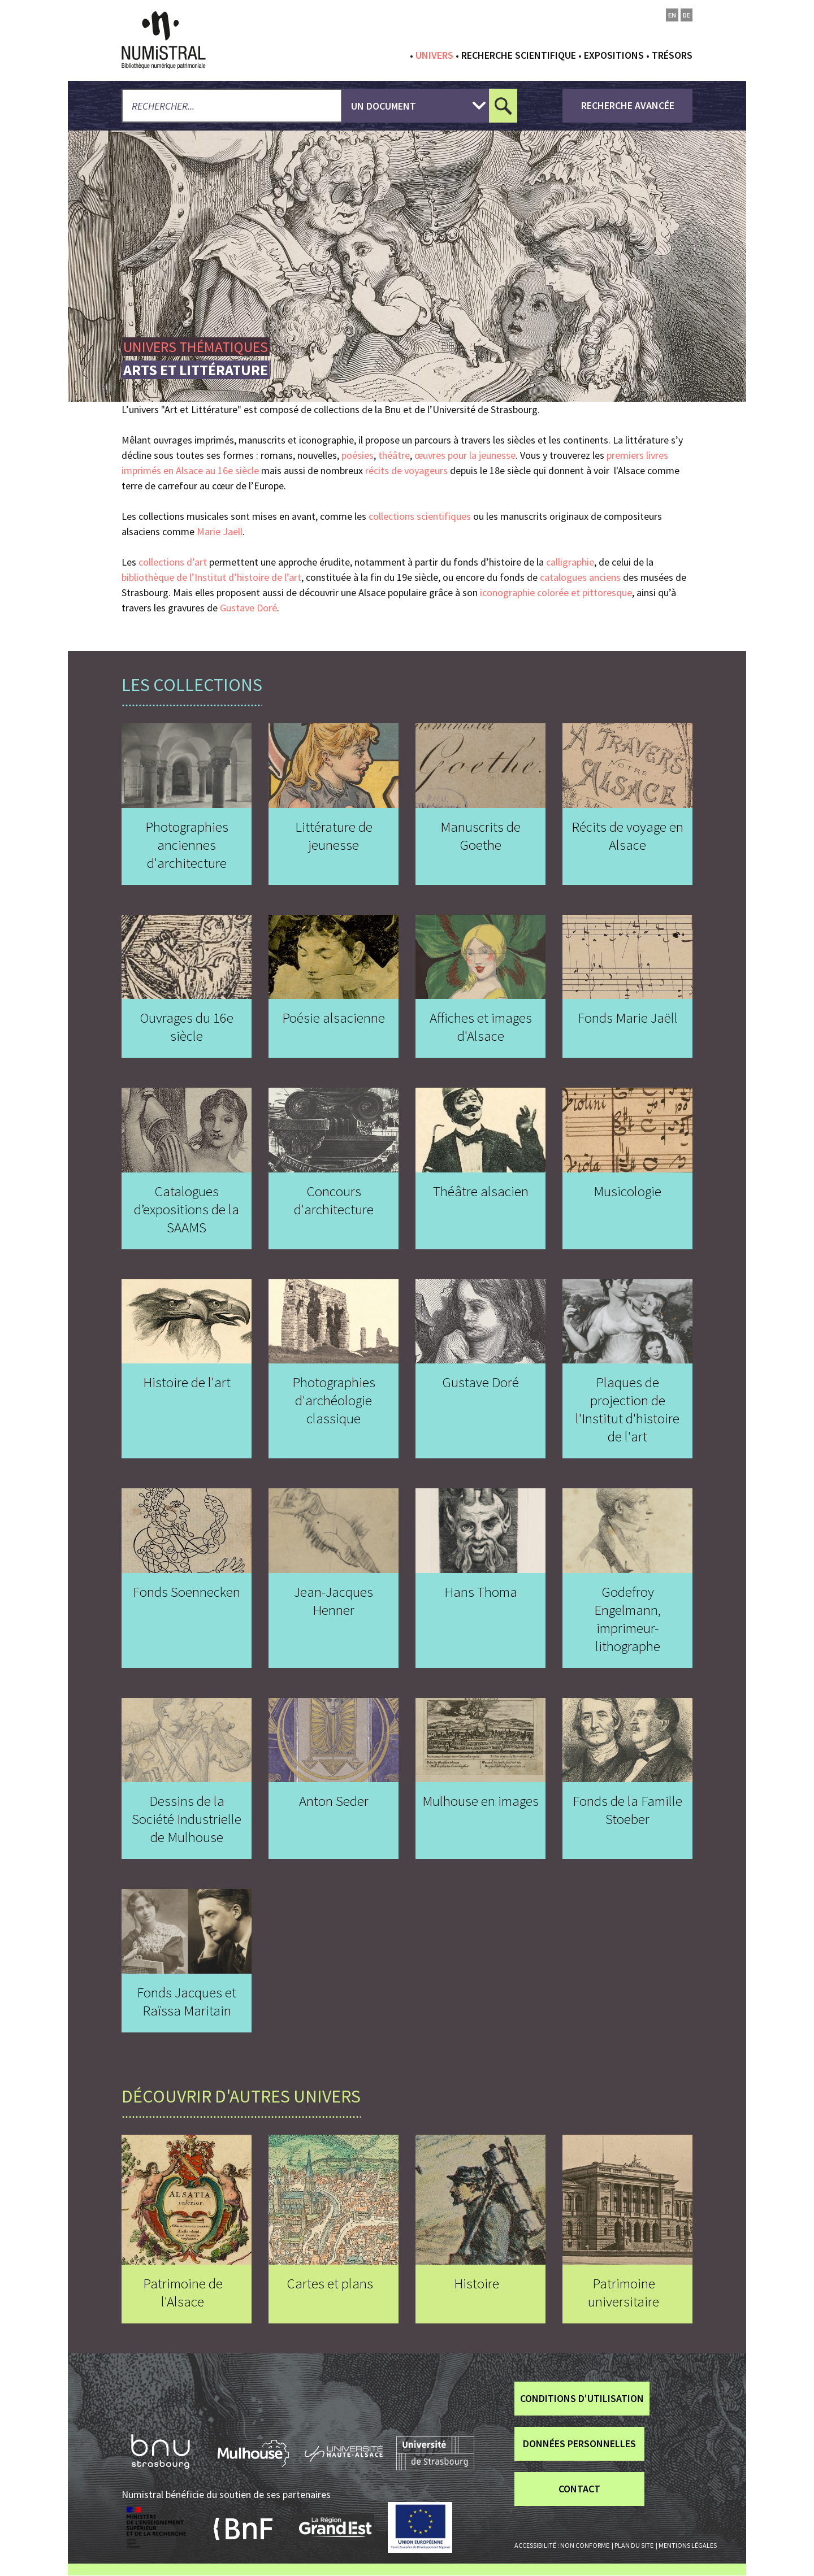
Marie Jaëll (220, 531)
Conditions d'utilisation (582, 2398)
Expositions (614, 55)
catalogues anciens (580, 577)
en (672, 15)
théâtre (394, 455)
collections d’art (172, 561)
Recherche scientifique (518, 55)
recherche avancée (627, 105)
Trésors (672, 55)
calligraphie (570, 561)
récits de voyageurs (406, 470)
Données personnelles (579, 2443)
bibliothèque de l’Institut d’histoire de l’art (211, 577)
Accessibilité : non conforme (561, 2545)
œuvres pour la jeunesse (465, 455)
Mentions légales (688, 2545)
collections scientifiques (420, 516)
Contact (579, 2488)
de (686, 15)
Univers (434, 55)
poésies (357, 455)
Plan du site (633, 2545)
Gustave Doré (248, 607)
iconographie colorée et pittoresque (556, 592)
